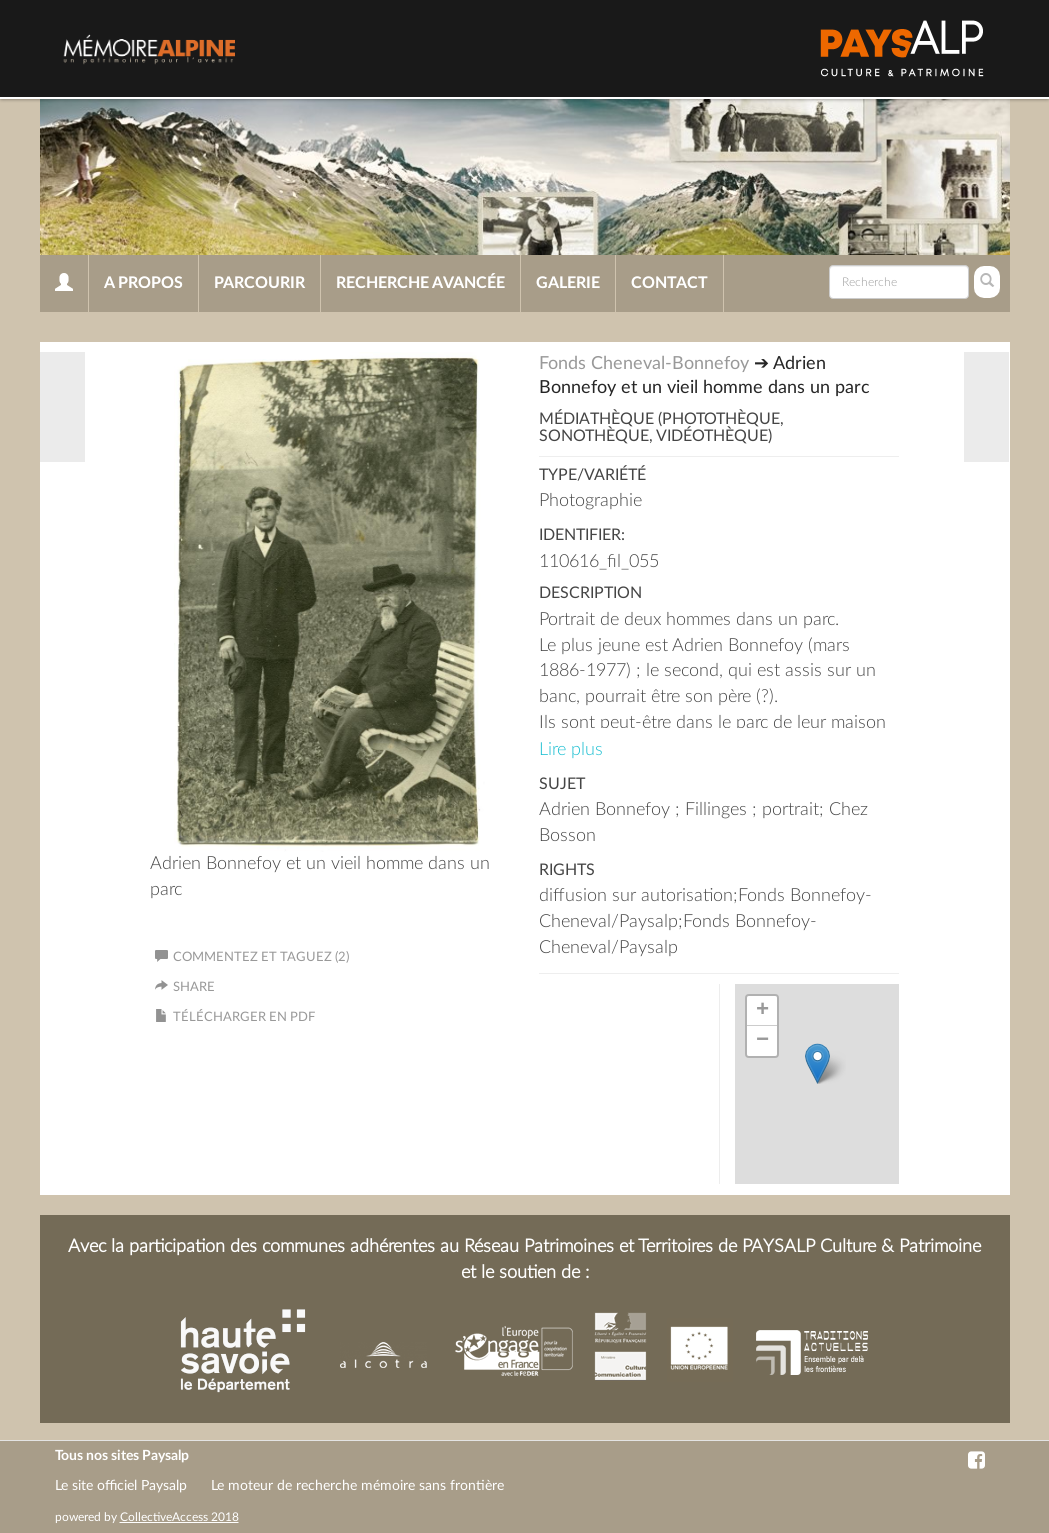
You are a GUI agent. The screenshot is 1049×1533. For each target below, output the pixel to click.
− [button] (762, 1041)
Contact (669, 283)
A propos (143, 283)
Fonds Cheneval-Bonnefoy (644, 364)
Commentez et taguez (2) (252, 957)
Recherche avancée (420, 283)
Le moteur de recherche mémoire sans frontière (357, 1486)
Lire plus (571, 750)
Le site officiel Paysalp (121, 1486)
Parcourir (259, 283)
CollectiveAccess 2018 (179, 1517)
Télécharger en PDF (244, 1017)
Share (194, 987)
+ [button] (762, 1011)
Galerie (568, 283)
